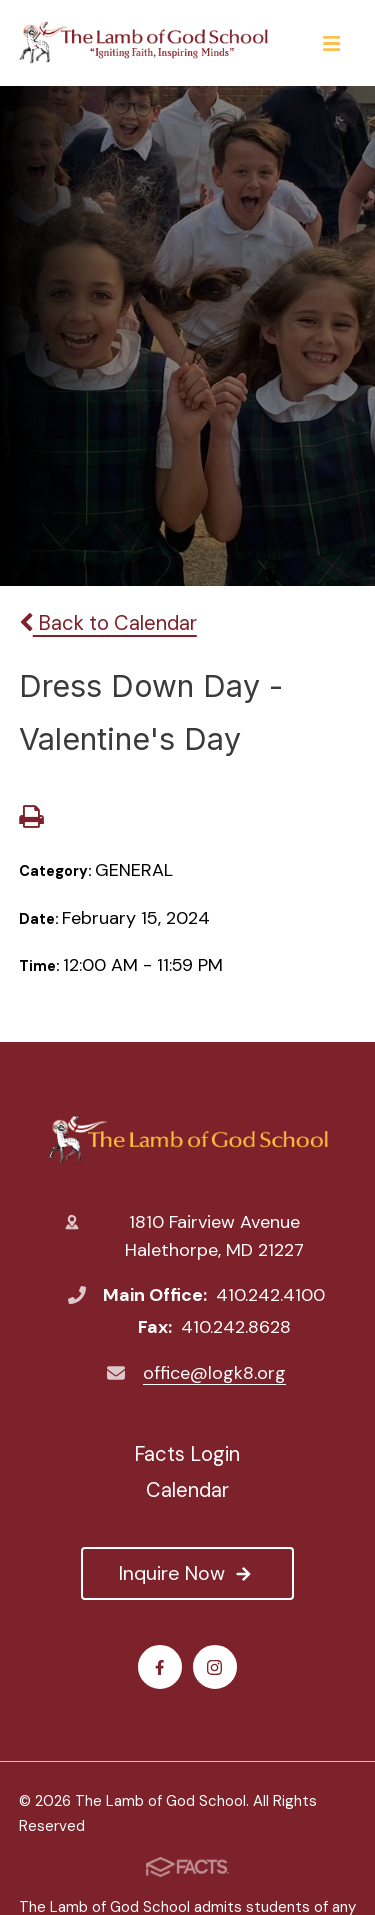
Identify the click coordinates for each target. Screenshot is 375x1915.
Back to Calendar (108, 623)
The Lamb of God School (187, 1139)
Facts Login (187, 1454)
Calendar (187, 1490)
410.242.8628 (236, 1327)
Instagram (214, 1667)
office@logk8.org (214, 1373)
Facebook (159, 1667)
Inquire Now (187, 1573)
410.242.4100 (270, 1295)
